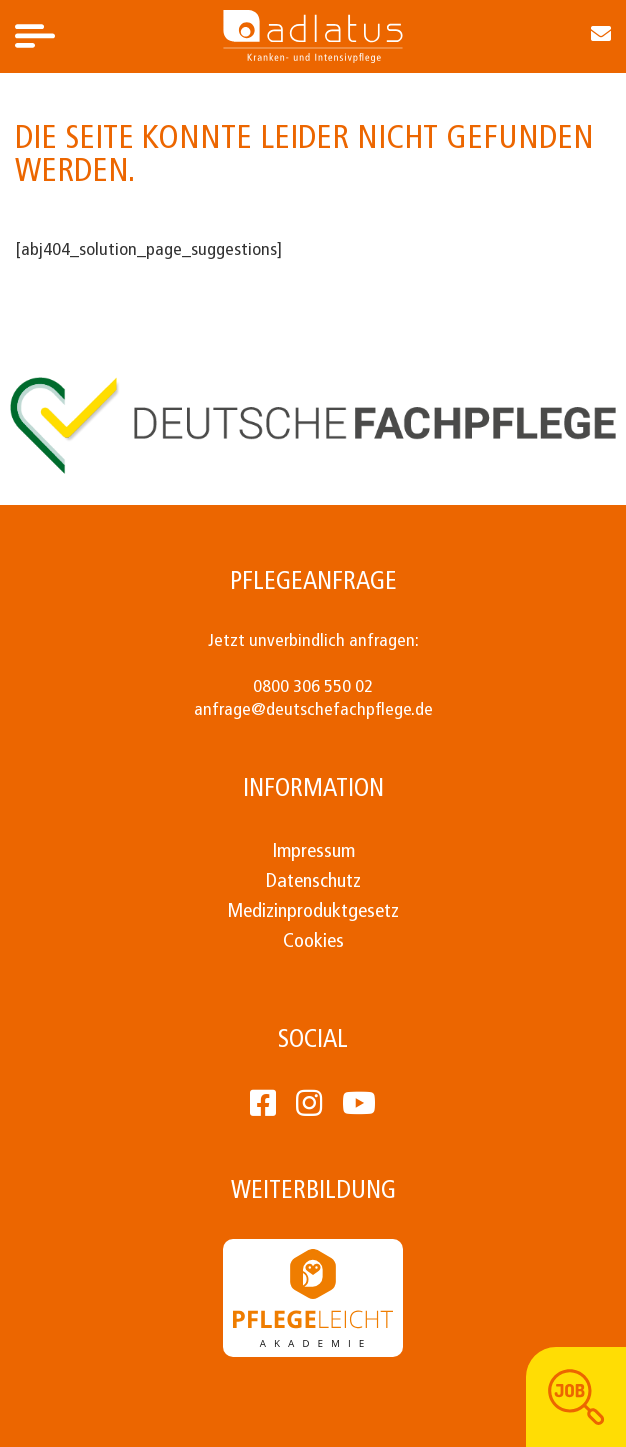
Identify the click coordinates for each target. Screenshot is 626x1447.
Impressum (313, 852)
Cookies (313, 942)
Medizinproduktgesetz (313, 912)
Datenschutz (313, 882)
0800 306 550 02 (313, 687)
